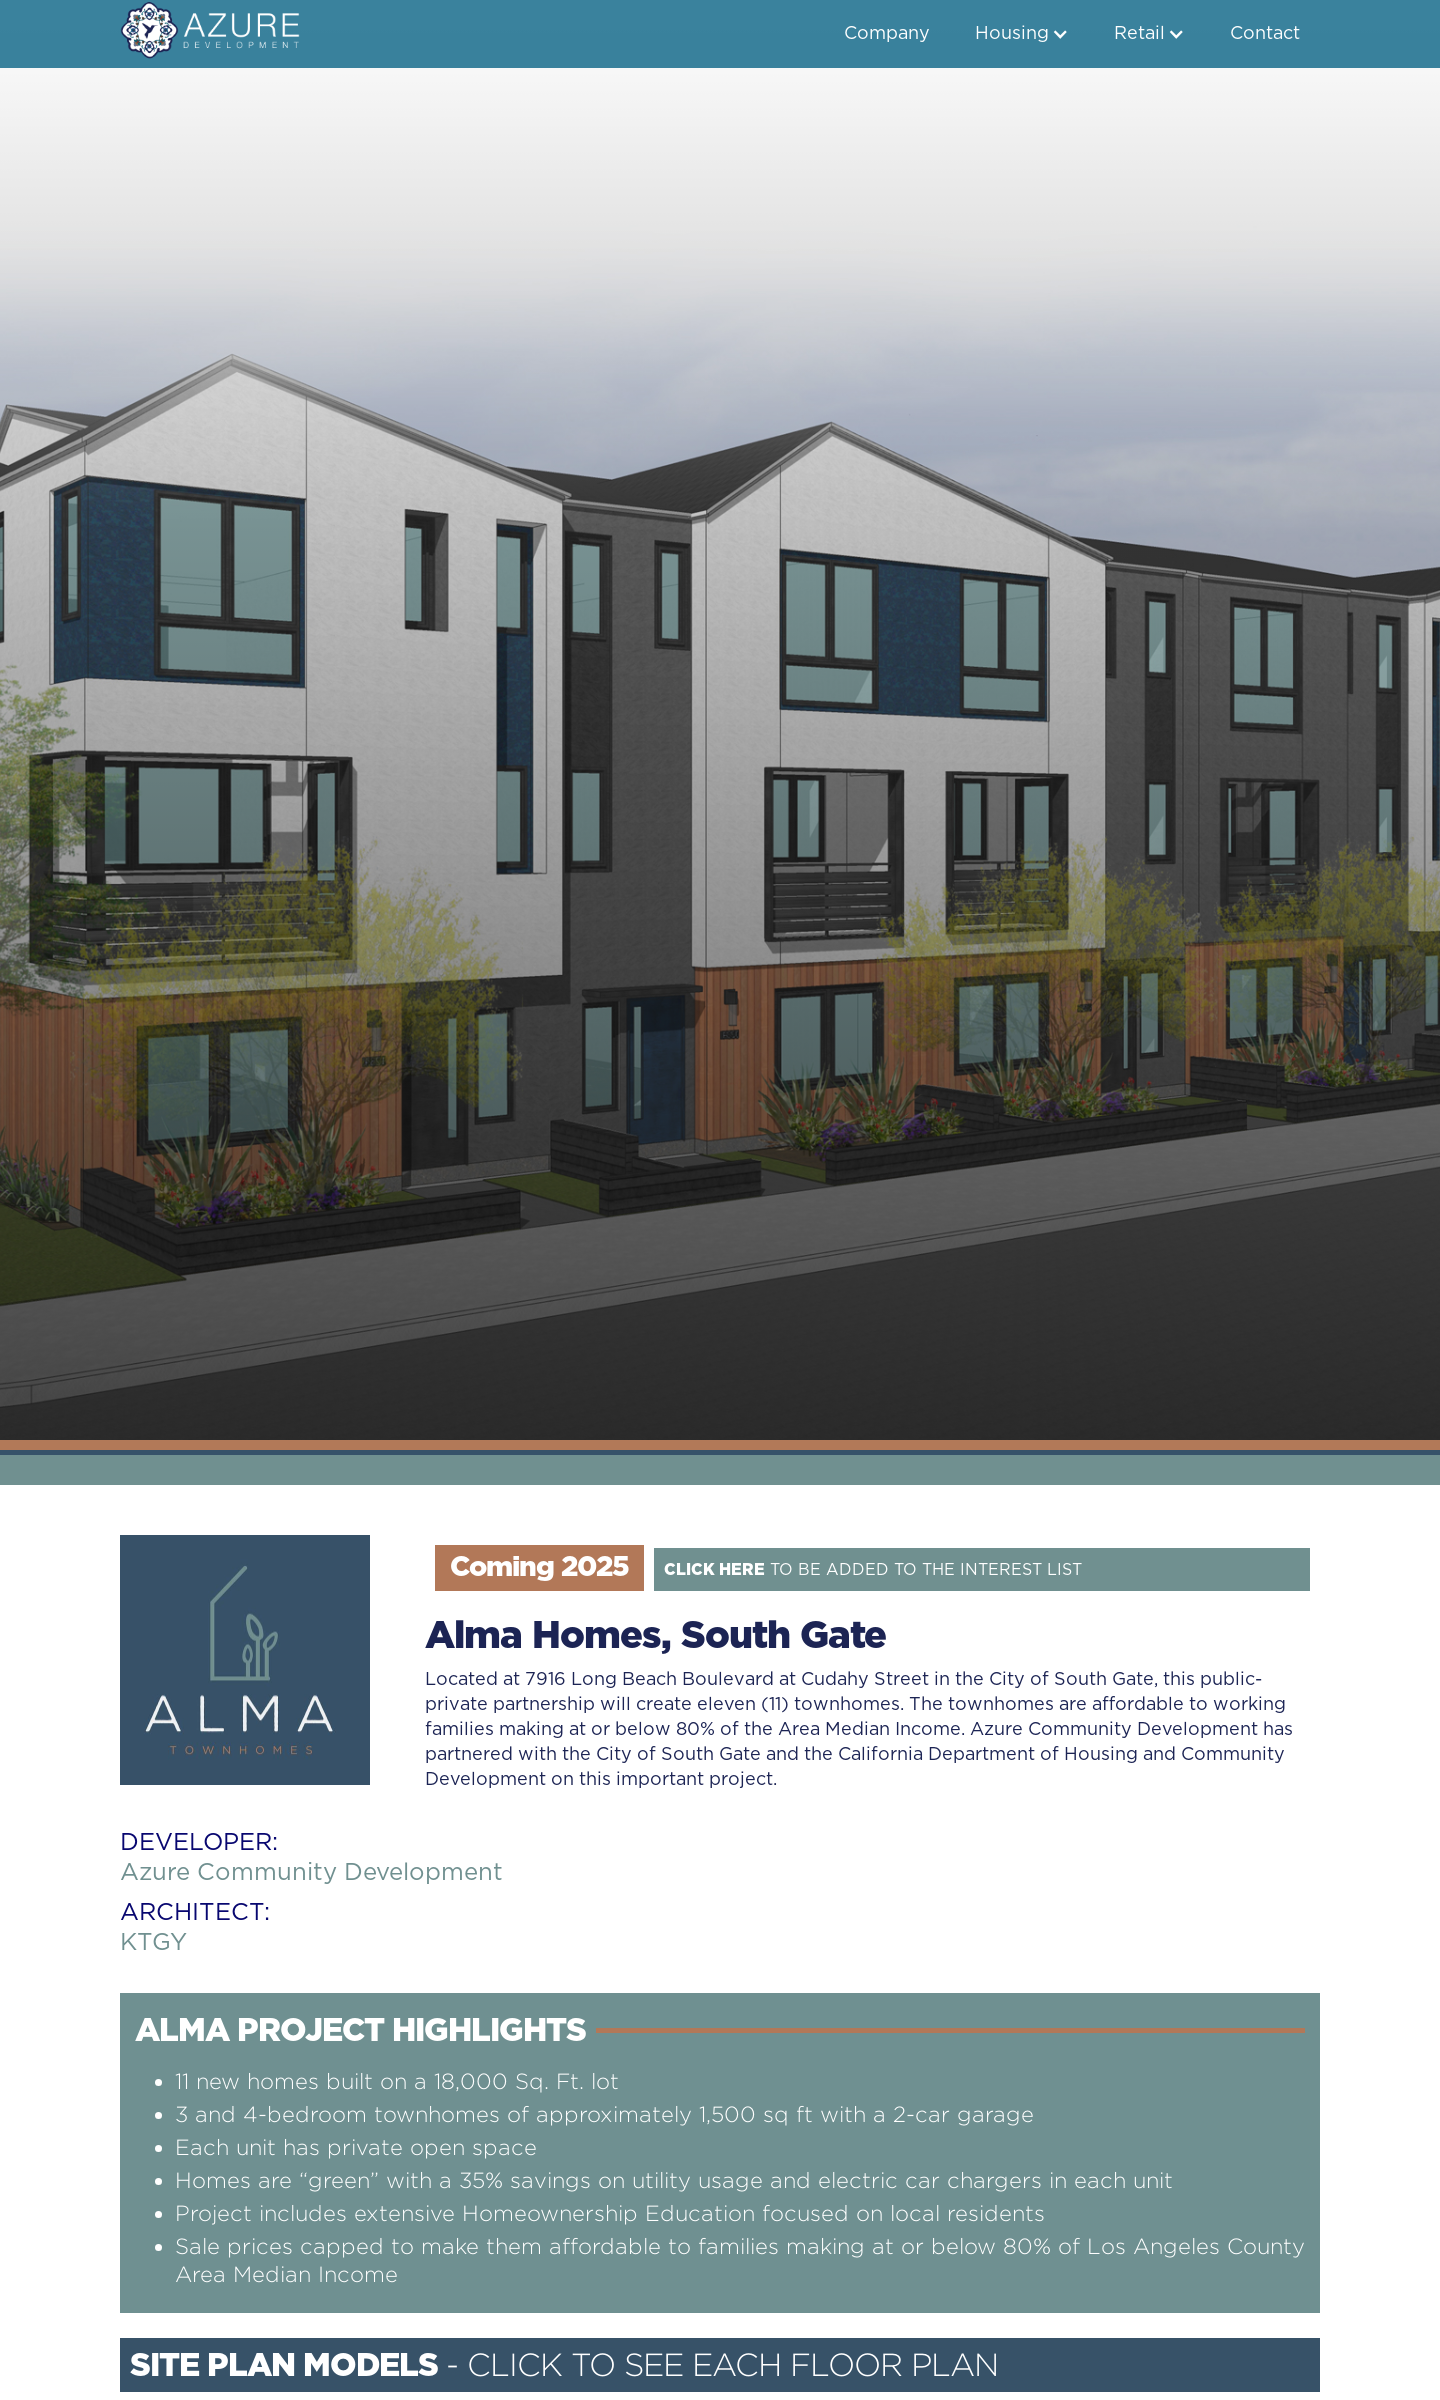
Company (887, 34)
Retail (1139, 34)
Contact (1265, 34)
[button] (1022, 34)
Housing (1012, 34)
